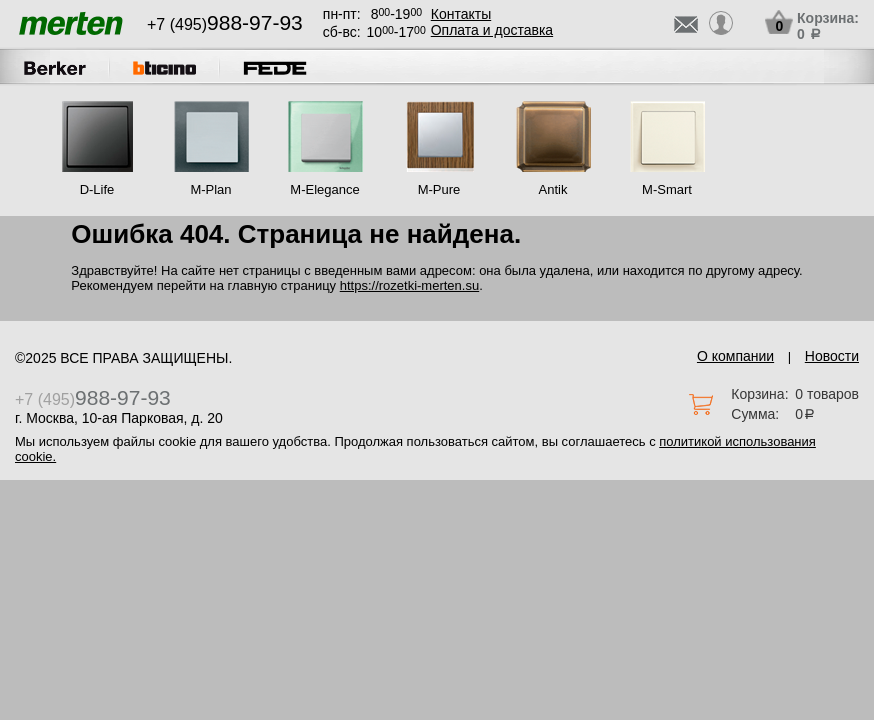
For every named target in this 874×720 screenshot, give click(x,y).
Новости (832, 356)
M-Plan (210, 189)
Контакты (461, 14)
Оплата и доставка (492, 30)
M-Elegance (324, 189)
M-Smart (667, 189)
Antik (553, 189)
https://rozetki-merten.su (409, 285)
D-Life (97, 189)
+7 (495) (225, 24)
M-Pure (439, 189)
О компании (735, 356)
